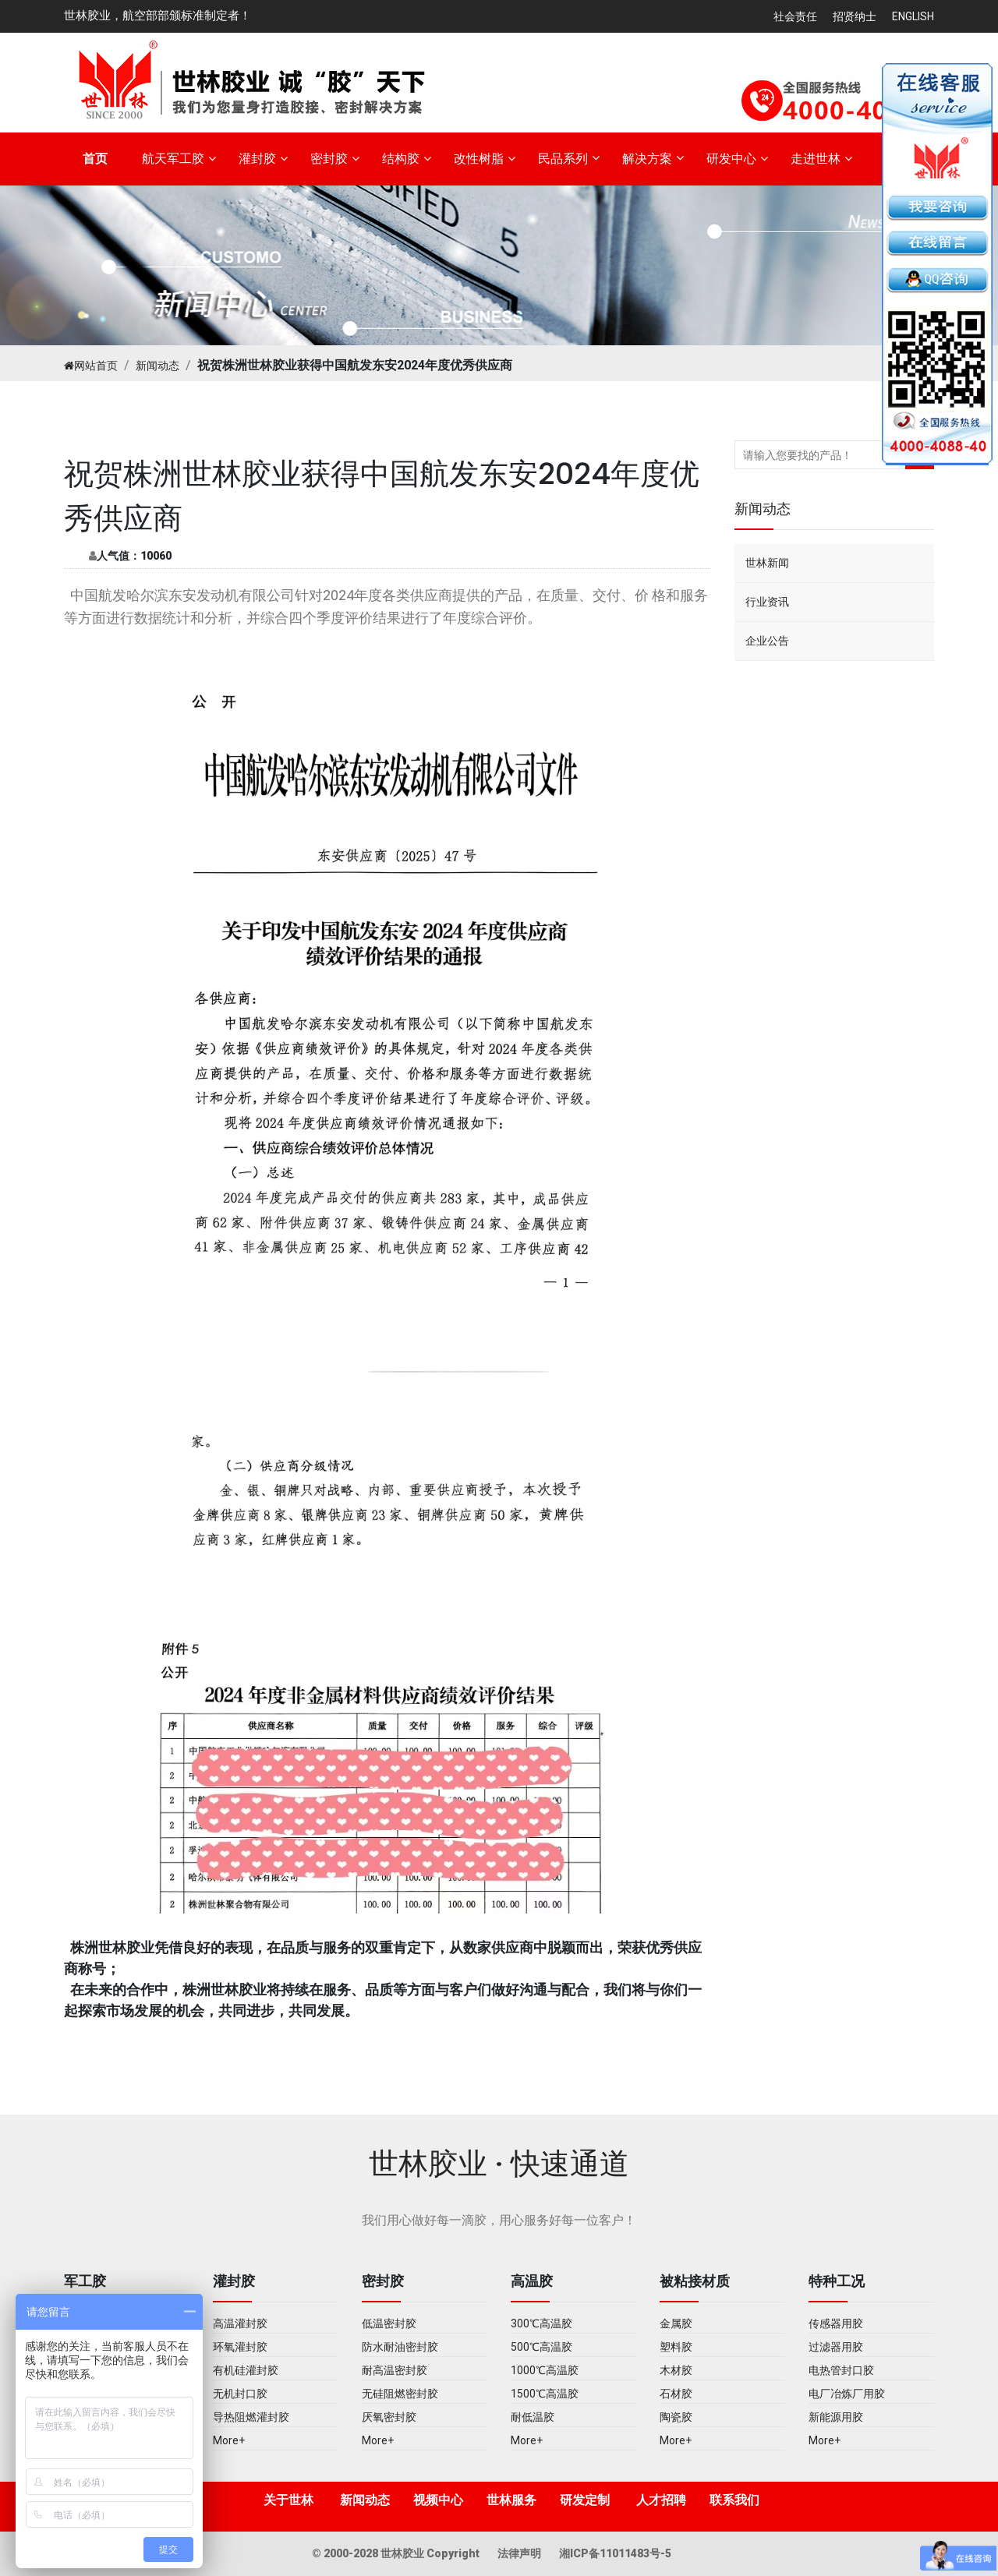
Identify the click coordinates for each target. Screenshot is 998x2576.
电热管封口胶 (841, 2370)
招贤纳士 (854, 16)
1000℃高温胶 (545, 2370)
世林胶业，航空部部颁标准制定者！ (157, 16)
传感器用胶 (836, 2323)
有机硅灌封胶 (245, 2370)
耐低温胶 (532, 2417)
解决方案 (647, 158)
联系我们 (734, 2500)
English (913, 16)
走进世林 (816, 158)
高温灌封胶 (240, 2323)
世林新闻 (767, 563)
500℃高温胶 (541, 2347)
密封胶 (329, 158)
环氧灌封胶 (240, 2347)
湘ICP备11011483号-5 (615, 2553)
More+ (229, 2440)
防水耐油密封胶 (400, 2347)
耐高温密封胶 (394, 2370)
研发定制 (585, 2500)
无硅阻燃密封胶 (400, 2393)
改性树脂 (479, 158)
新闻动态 (157, 365)
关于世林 (288, 2500)
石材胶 (676, 2393)
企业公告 (767, 640)
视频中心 (438, 2500)
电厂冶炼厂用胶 (847, 2393)
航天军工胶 (173, 158)
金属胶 (676, 2323)
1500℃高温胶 (545, 2393)
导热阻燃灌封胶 (251, 2417)
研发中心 (731, 158)
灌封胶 (257, 158)
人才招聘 (661, 2500)
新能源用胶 (836, 2417)
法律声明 (520, 2553)
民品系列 (563, 158)
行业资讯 (767, 601)
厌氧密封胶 (389, 2417)
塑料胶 (676, 2347)
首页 (95, 158)
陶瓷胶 (676, 2417)
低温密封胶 (389, 2323)
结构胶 (400, 158)
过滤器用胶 (836, 2347)
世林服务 (511, 2500)
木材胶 (676, 2370)
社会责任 (795, 16)
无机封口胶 (240, 2393)
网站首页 (91, 365)
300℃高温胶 (541, 2323)
